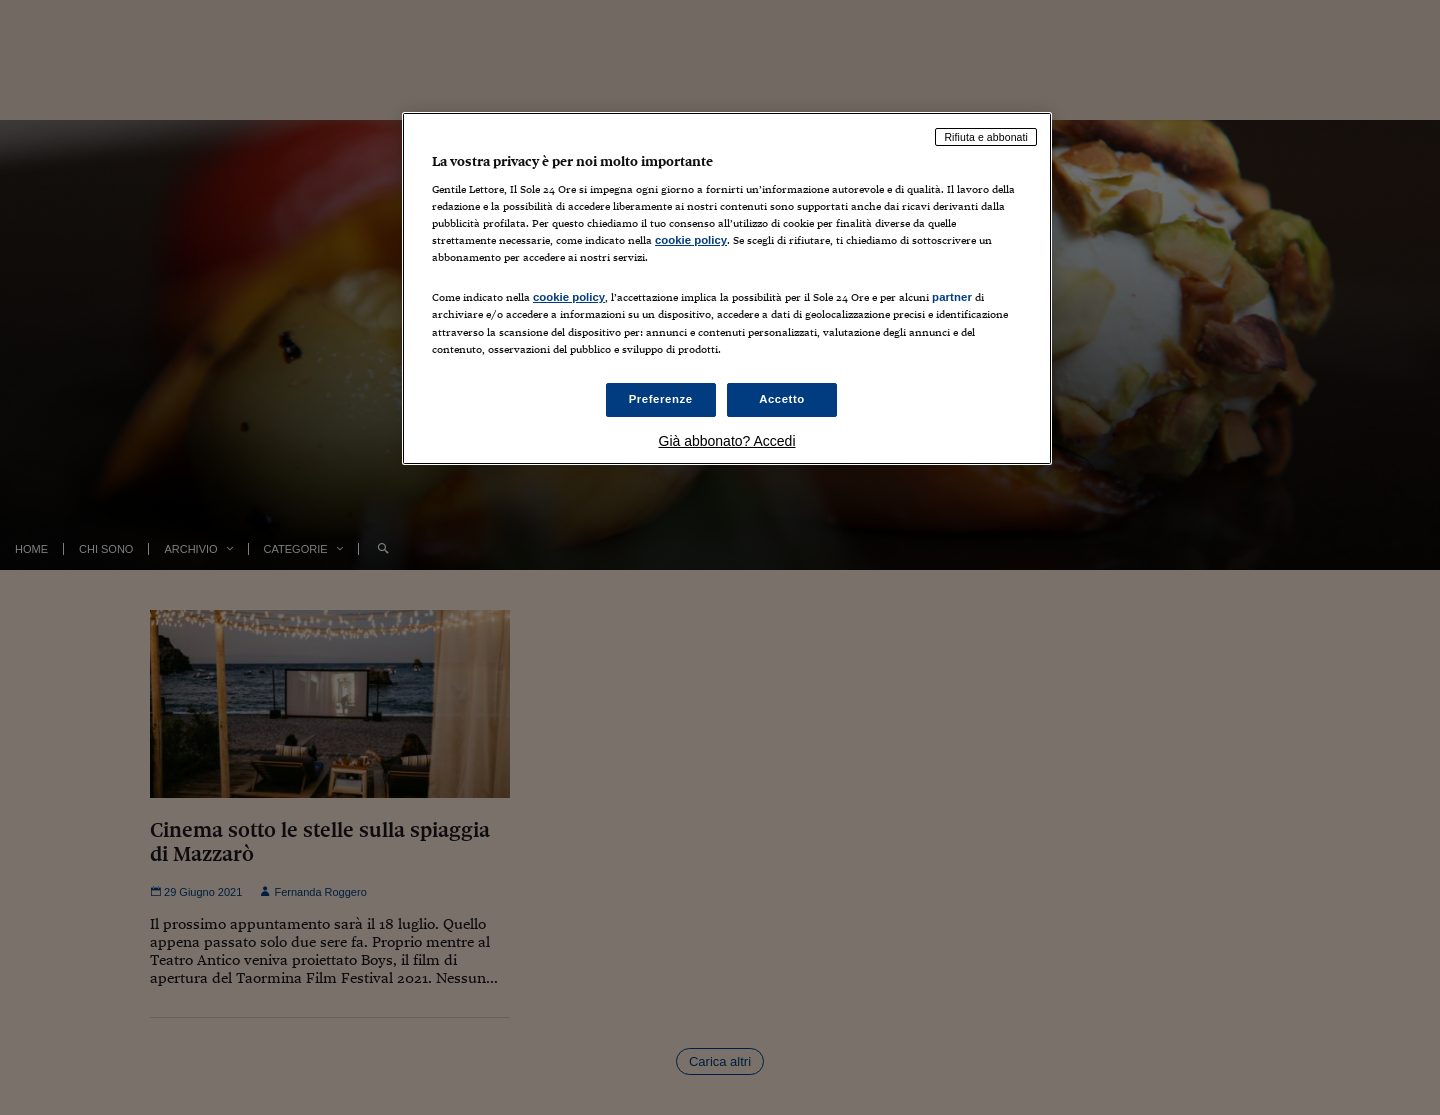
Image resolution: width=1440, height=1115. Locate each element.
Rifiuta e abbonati (986, 137)
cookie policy (691, 240)
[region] (727, 288)
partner (952, 297)
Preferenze (661, 399)
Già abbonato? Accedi (727, 441)
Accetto (782, 399)
